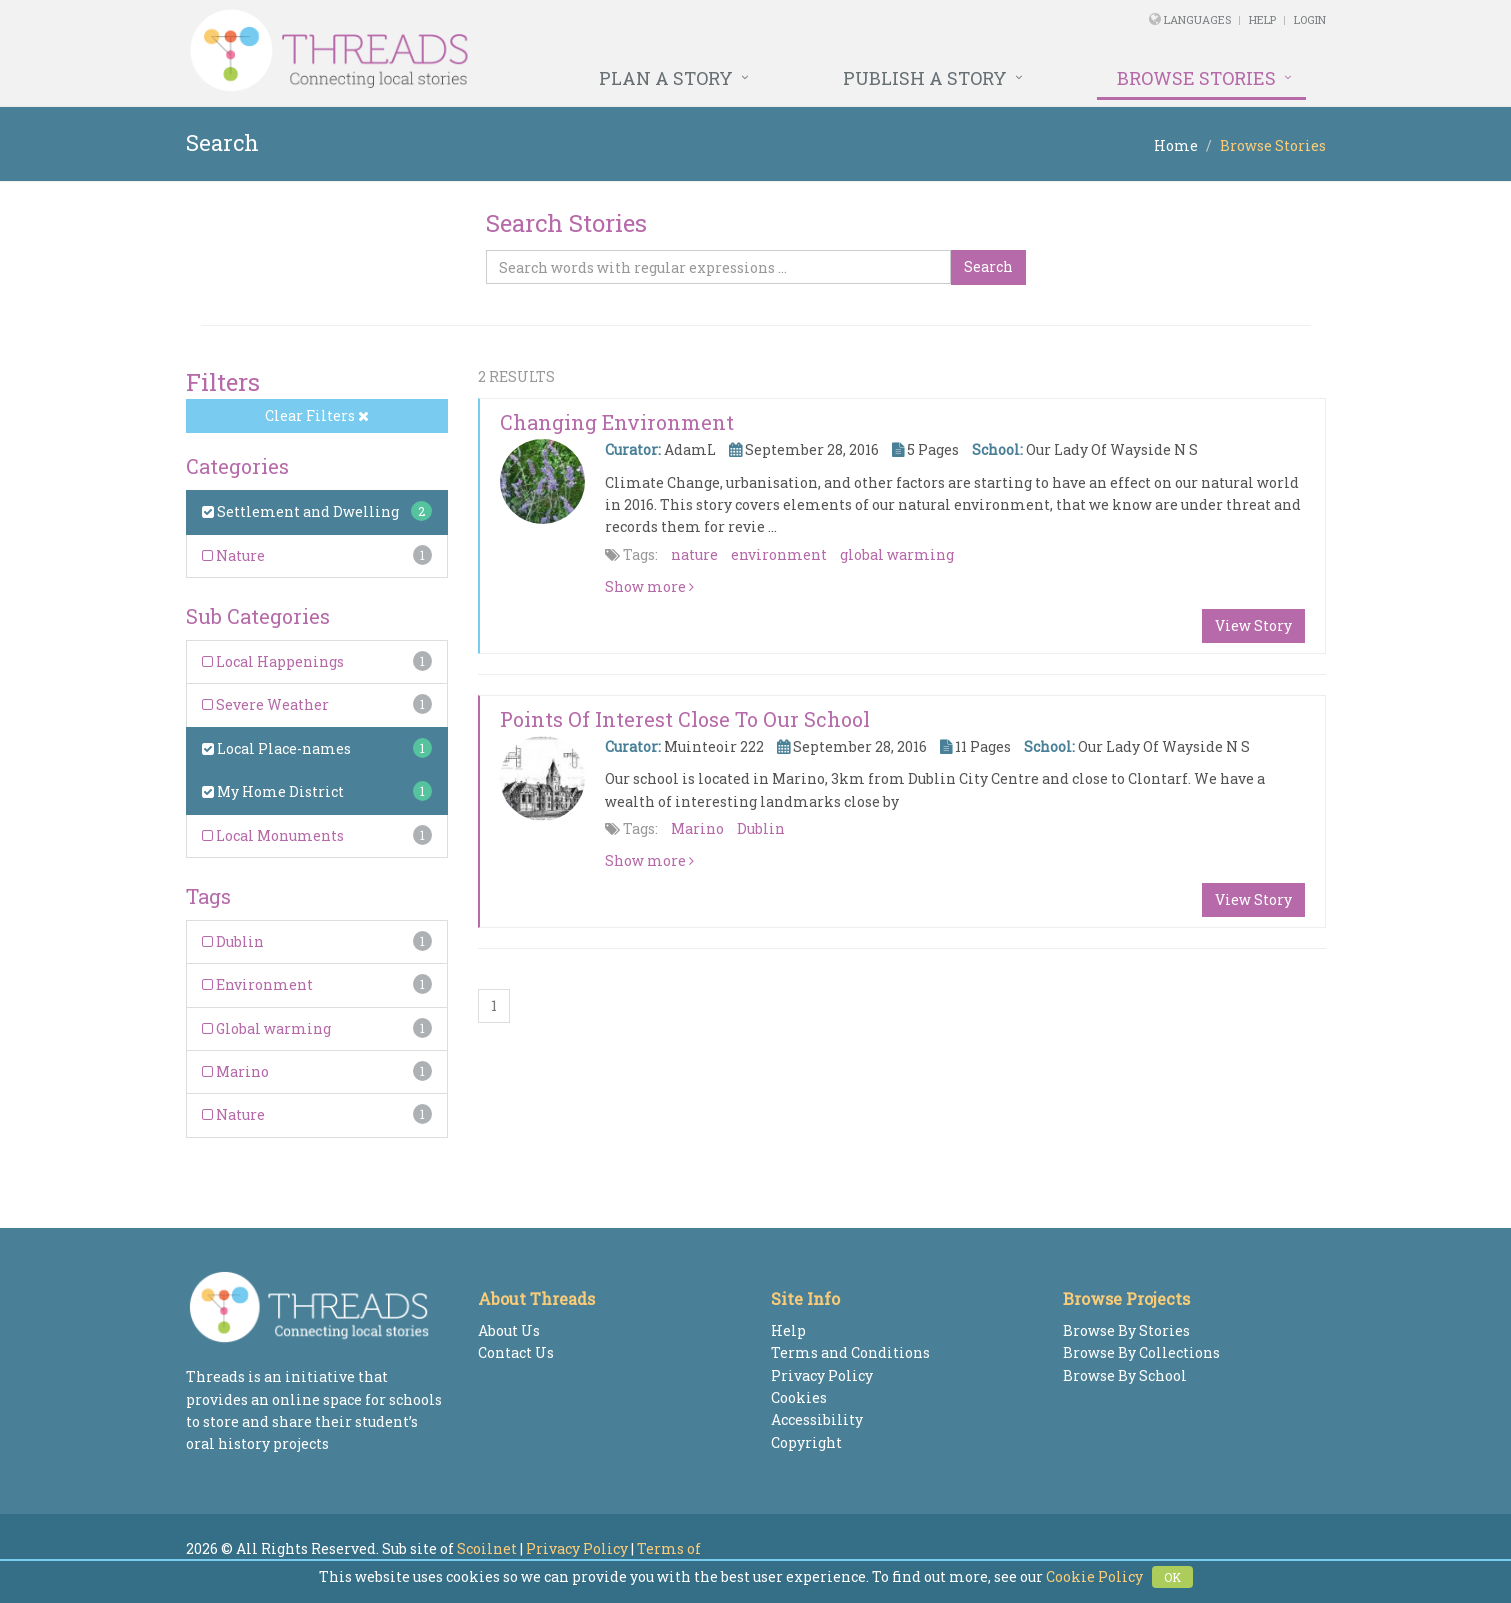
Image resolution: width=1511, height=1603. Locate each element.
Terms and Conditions (850, 1352)
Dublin (233, 941)
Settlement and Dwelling (300, 511)
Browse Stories (1196, 78)
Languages (1199, 19)
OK (1172, 1577)
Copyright (806, 1442)
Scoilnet (487, 1548)
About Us (509, 1330)
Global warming (266, 1028)
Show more (649, 586)
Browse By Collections (1141, 1352)
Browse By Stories (1126, 1330)
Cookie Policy (1094, 1576)
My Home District (273, 791)
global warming (897, 554)
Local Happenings (273, 661)
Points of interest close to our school (685, 719)
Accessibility (817, 1419)
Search (988, 266)
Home (1176, 145)
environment (779, 554)
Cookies (799, 1397)
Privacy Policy (822, 1375)
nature (694, 554)
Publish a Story (925, 78)
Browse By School (1125, 1375)
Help (1262, 19)
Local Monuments (273, 835)
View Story (1253, 625)
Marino (235, 1071)
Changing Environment (617, 422)
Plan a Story (666, 78)
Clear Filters (317, 415)
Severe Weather (265, 704)
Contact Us (516, 1352)
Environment (257, 984)
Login (1310, 19)
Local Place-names (276, 748)
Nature (233, 555)
